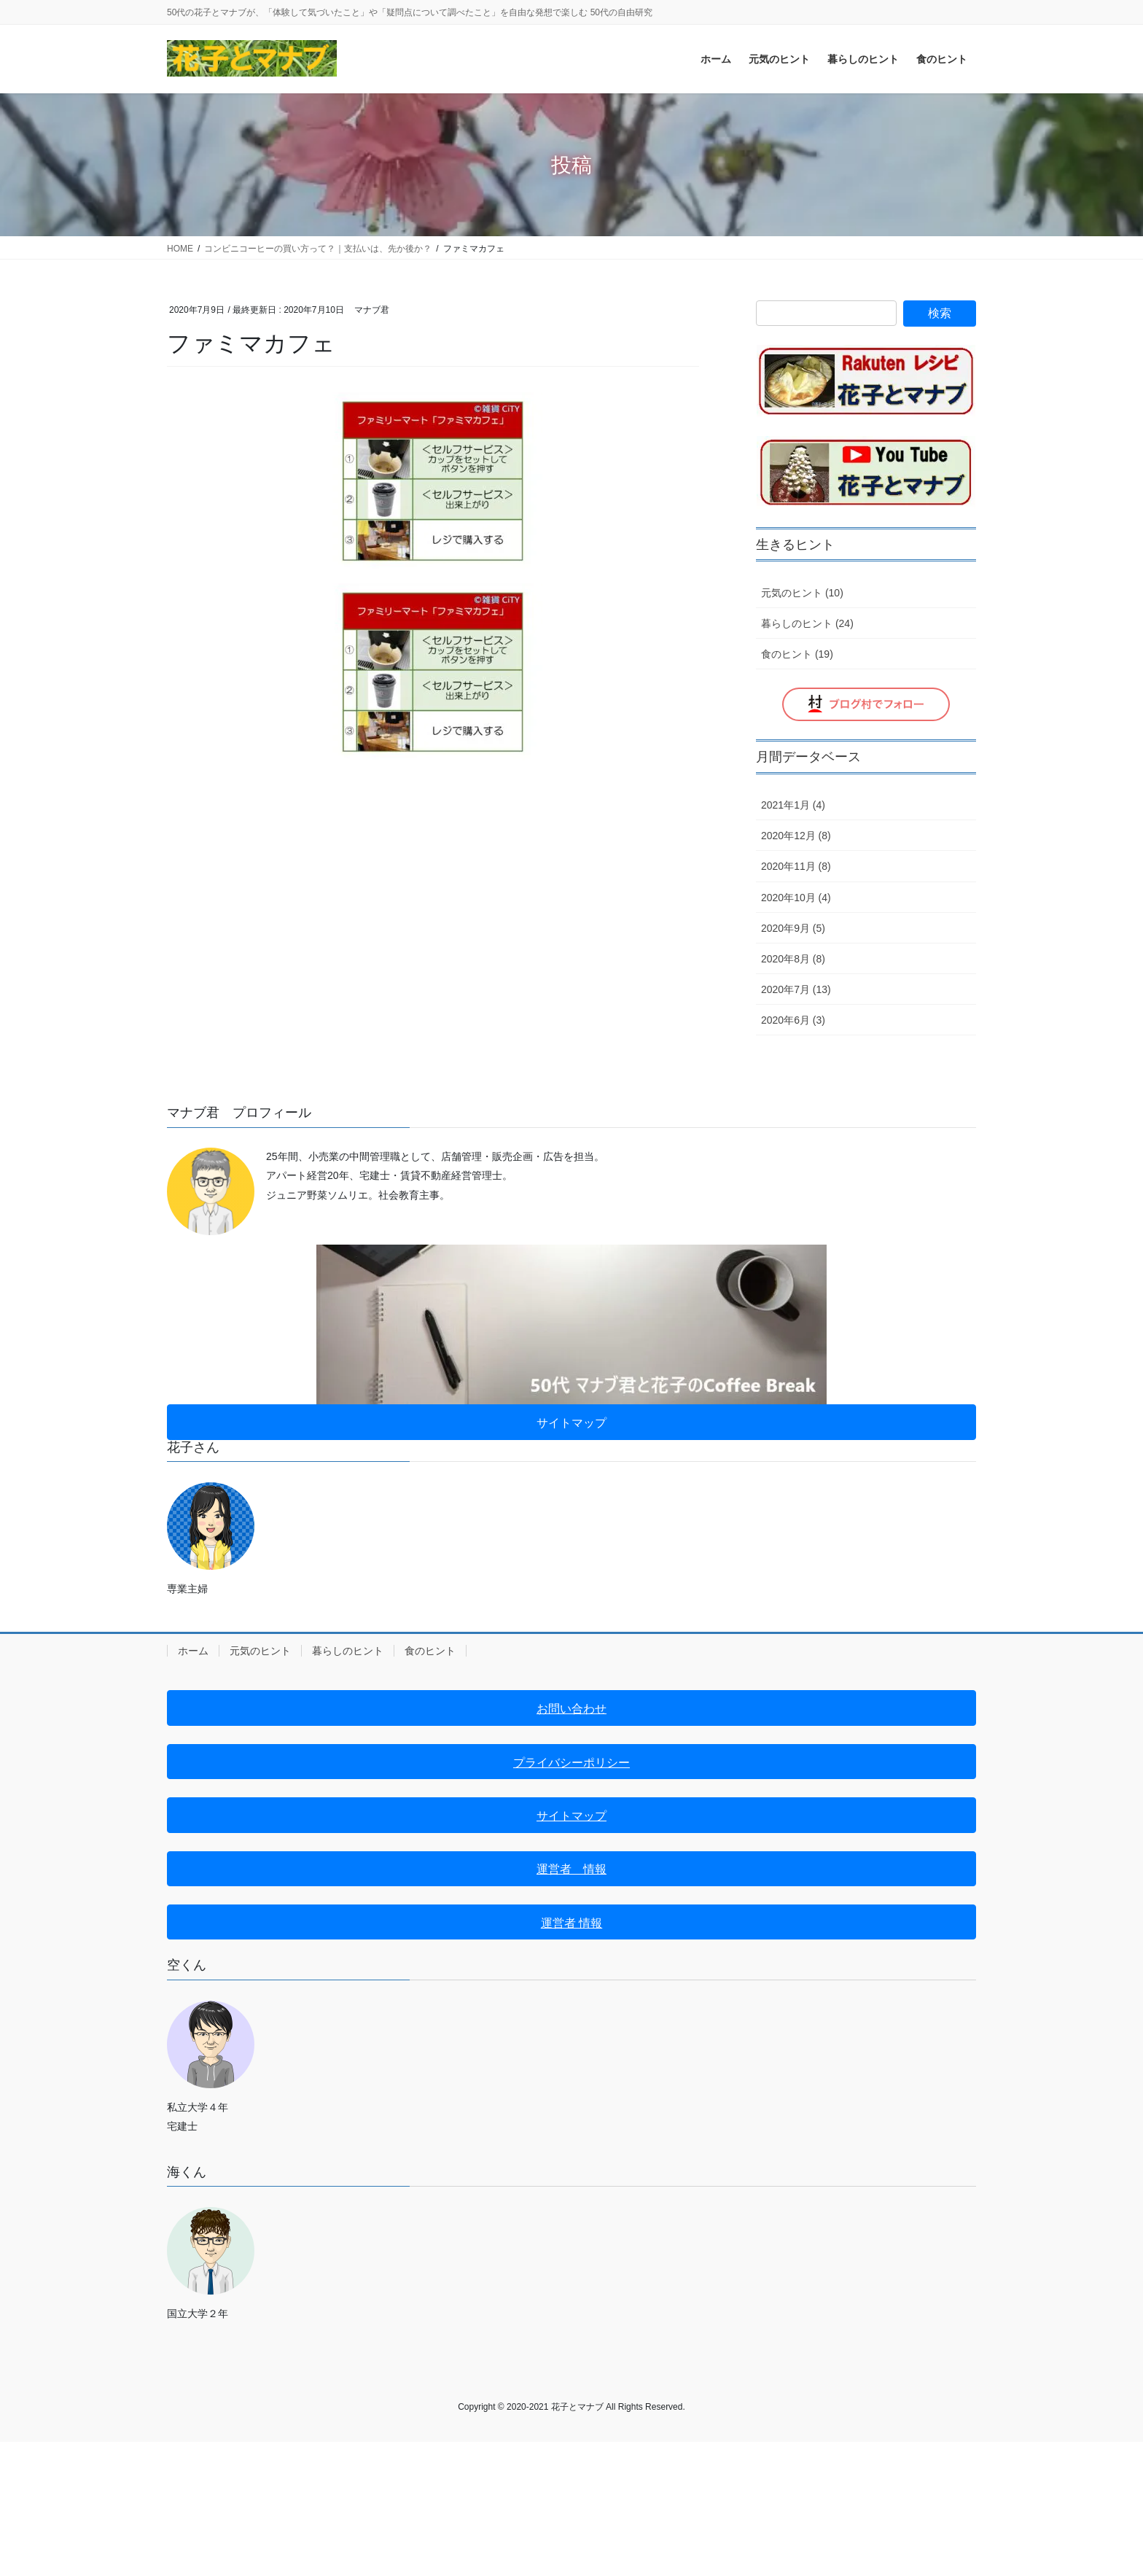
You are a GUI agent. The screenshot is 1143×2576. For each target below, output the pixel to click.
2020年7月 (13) (796, 989)
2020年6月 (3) (793, 1020)
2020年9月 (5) (793, 928)
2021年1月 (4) (793, 805)
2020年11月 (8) (796, 866)
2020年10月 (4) (796, 897)
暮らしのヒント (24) (807, 623)
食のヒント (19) (797, 654)
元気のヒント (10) (802, 593)
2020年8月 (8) (793, 959)
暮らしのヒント (347, 1651)
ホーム (193, 1651)
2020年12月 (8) (796, 835)
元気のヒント (260, 1651)
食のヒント (430, 1651)
